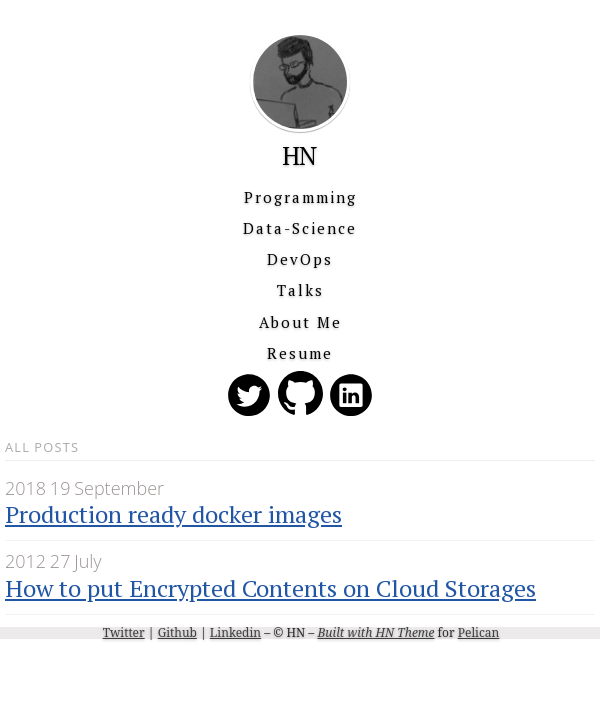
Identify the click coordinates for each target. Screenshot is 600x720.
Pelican (479, 632)
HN (300, 155)
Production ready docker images (173, 514)
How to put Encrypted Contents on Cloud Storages (270, 588)
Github (177, 632)
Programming (300, 197)
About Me (300, 322)
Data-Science (300, 228)
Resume (300, 353)
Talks (300, 290)
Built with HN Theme (375, 632)
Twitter (124, 632)
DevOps (300, 259)
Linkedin (235, 632)
